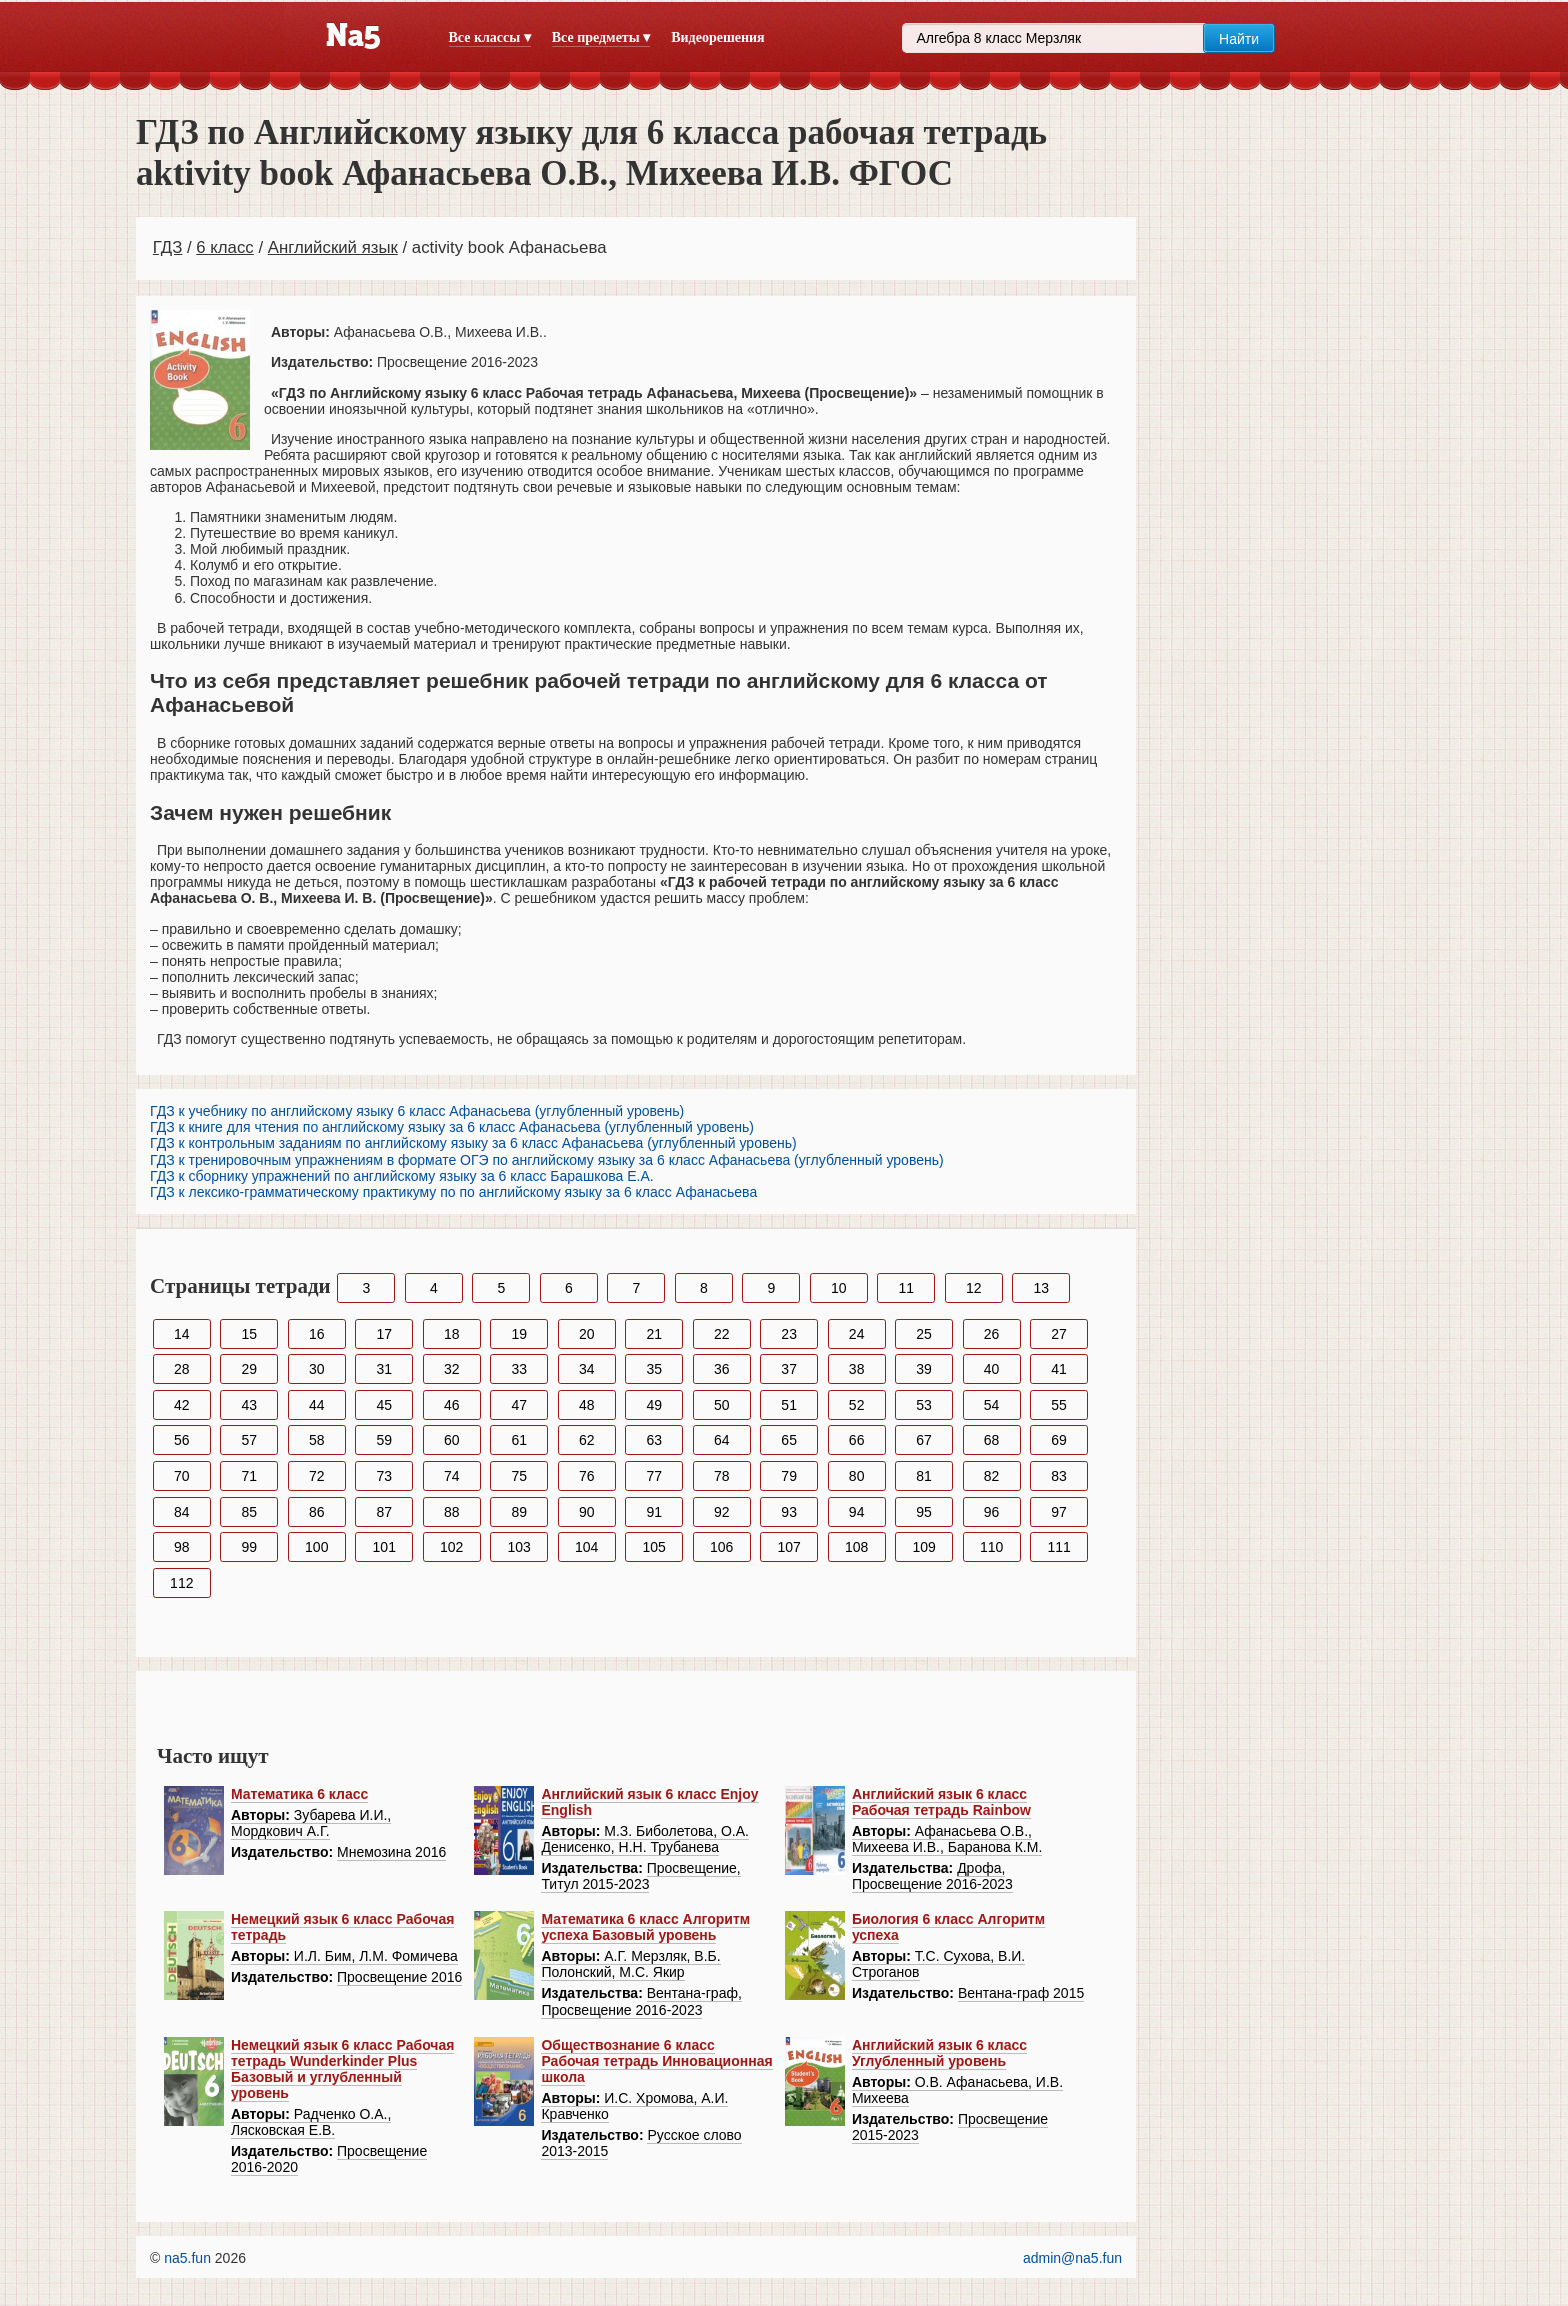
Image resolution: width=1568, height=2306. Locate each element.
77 (654, 1476)
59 (384, 1440)
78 (722, 1476)
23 (789, 1334)
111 (1058, 1547)
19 (519, 1334)
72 (317, 1476)
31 (384, 1369)
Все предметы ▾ (601, 37)
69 (1059, 1440)
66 (857, 1440)
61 (519, 1440)
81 (924, 1476)
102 (451, 1547)
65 (789, 1440)
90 (587, 1512)
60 (452, 1440)
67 (924, 1440)
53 (924, 1405)
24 (857, 1334)
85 (249, 1512)
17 (384, 1334)
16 (317, 1334)
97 (1059, 1512)
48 (587, 1405)
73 (384, 1476)
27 (1059, 1334)
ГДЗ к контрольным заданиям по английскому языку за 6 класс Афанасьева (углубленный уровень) (473, 1143)
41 (1059, 1369)
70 (182, 1476)
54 (992, 1405)
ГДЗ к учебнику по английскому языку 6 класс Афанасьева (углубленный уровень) (417, 1111)
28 (182, 1369)
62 (587, 1440)
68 (992, 1440)
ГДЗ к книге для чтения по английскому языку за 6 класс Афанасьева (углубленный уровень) (452, 1127)
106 (721, 1547)
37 (789, 1369)
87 (384, 1512)
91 (654, 1512)
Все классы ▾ (490, 37)
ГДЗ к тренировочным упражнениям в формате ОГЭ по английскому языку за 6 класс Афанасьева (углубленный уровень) (547, 1160)
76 (587, 1476)
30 (317, 1369)
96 (992, 1512)
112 (181, 1583)
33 (519, 1369)
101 (384, 1547)
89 (519, 1512)
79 (789, 1476)
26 (992, 1334)
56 (182, 1440)
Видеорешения (717, 37)
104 (586, 1547)
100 (316, 1547)
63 (654, 1440)
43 (249, 1405)
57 (249, 1440)
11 (906, 1288)
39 (924, 1369)
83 (1059, 1476)
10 (839, 1288)
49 (654, 1405)
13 (1041, 1288)
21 (654, 1334)
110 (991, 1547)
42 (182, 1405)
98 (182, 1547)
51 (789, 1405)
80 (857, 1476)
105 (654, 1547)
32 (452, 1369)
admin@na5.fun (1072, 2258)
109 (923, 1547)
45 (384, 1405)
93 (789, 1512)
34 (587, 1369)
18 (452, 1334)
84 (182, 1512)
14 (182, 1334)
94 (857, 1512)
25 (924, 1334)
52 (857, 1405)
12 (974, 1288)
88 (452, 1512)
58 (317, 1440)
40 (992, 1369)
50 (722, 1405)
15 (249, 1334)
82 (992, 1476)
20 (587, 1334)
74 (452, 1476)
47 (519, 1405)
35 (654, 1369)
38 (857, 1369)
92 (722, 1512)
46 (452, 1405)
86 (317, 1512)
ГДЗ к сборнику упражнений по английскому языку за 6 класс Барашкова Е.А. (402, 1176)
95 (924, 1512)
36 (722, 1369)
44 (317, 1405)
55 (1059, 1405)
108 (856, 1547)
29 (249, 1369)
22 (722, 1334)
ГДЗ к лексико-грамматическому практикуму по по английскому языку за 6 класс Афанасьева (453, 1192)
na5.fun (187, 2258)
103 (519, 1547)
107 (788, 1547)
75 (519, 1476)
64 (722, 1440)
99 (249, 1547)
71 (249, 1476)
